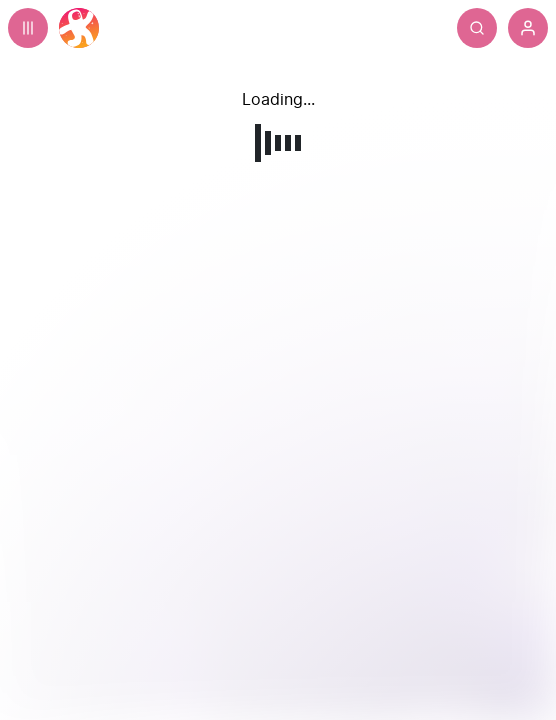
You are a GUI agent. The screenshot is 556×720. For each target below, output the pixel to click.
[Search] (477, 28)
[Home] (79, 28)
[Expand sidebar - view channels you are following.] (28, 28)
